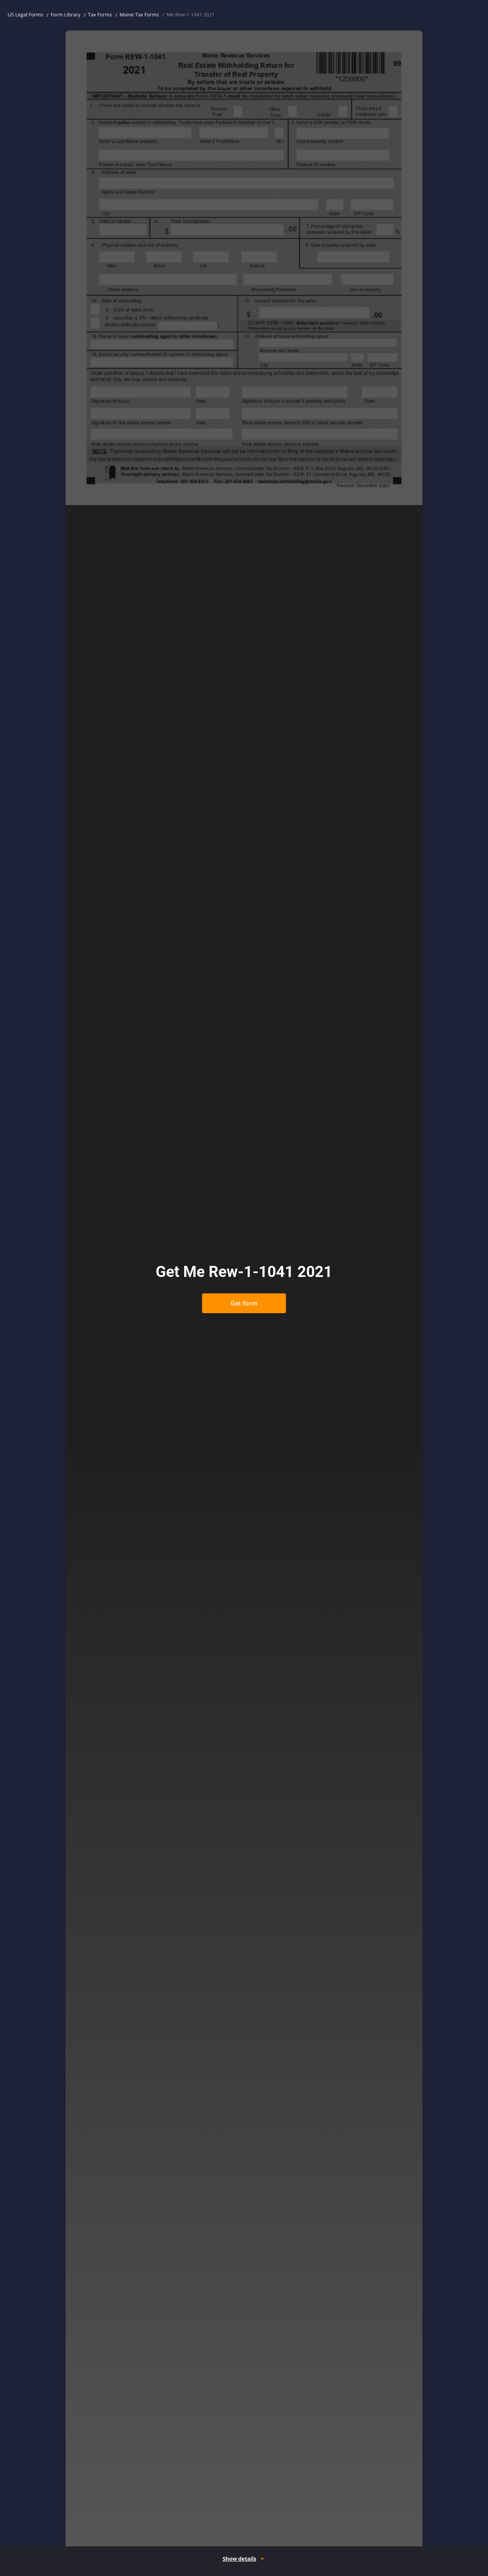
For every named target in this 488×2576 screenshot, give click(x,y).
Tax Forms (100, 14)
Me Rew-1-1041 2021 (191, 14)
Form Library (65, 14)
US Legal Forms (25, 14)
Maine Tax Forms (139, 14)
